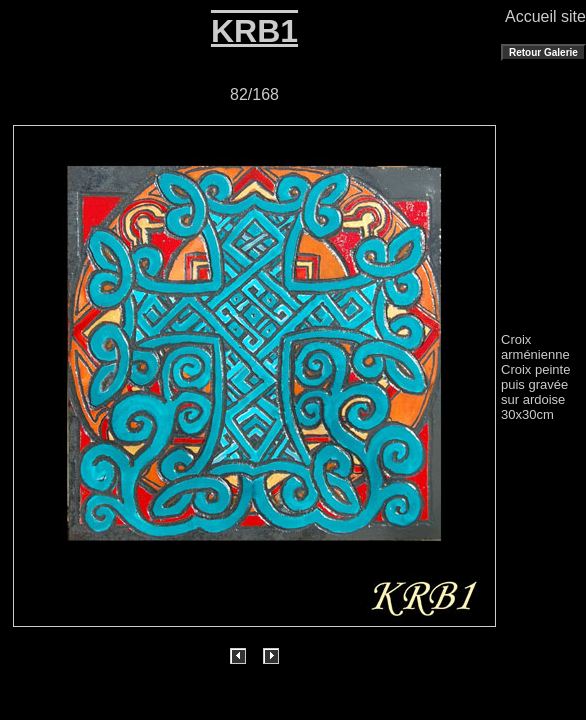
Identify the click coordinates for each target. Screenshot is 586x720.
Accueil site (545, 16)
